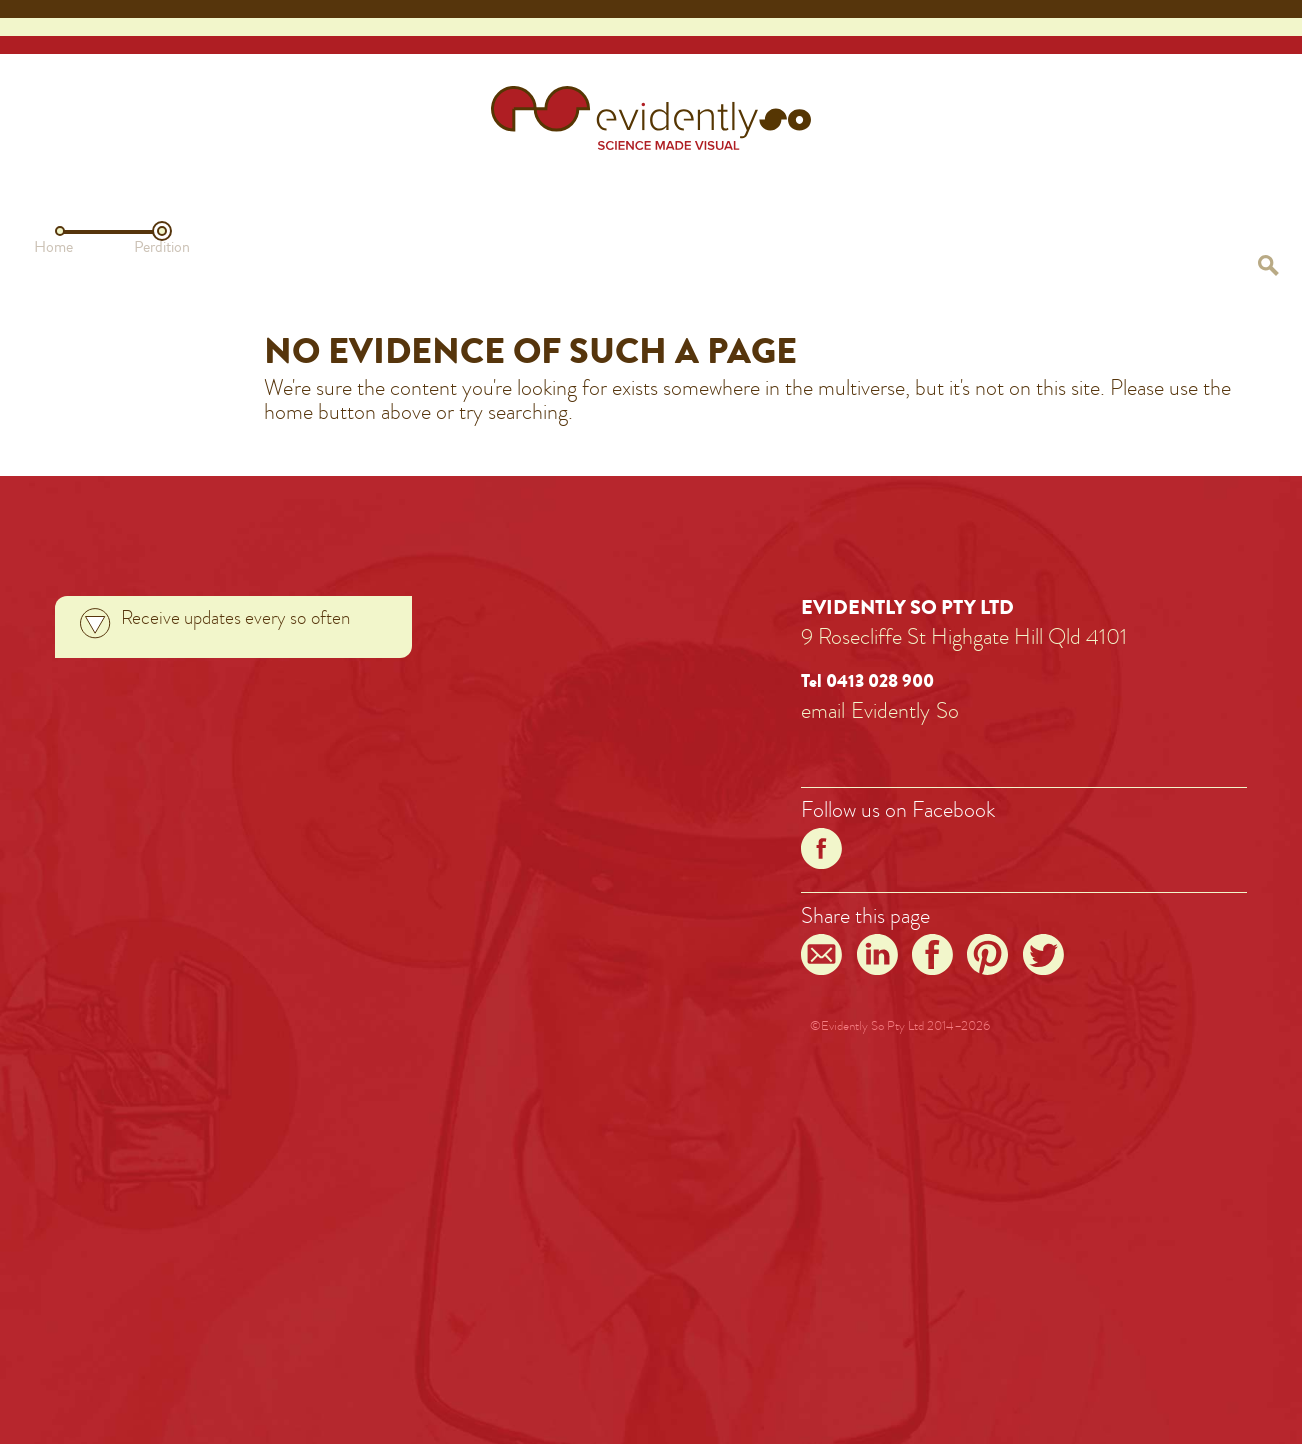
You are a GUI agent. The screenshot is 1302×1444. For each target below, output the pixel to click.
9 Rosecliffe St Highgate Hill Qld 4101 (964, 636)
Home (53, 247)
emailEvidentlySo (880, 710)
